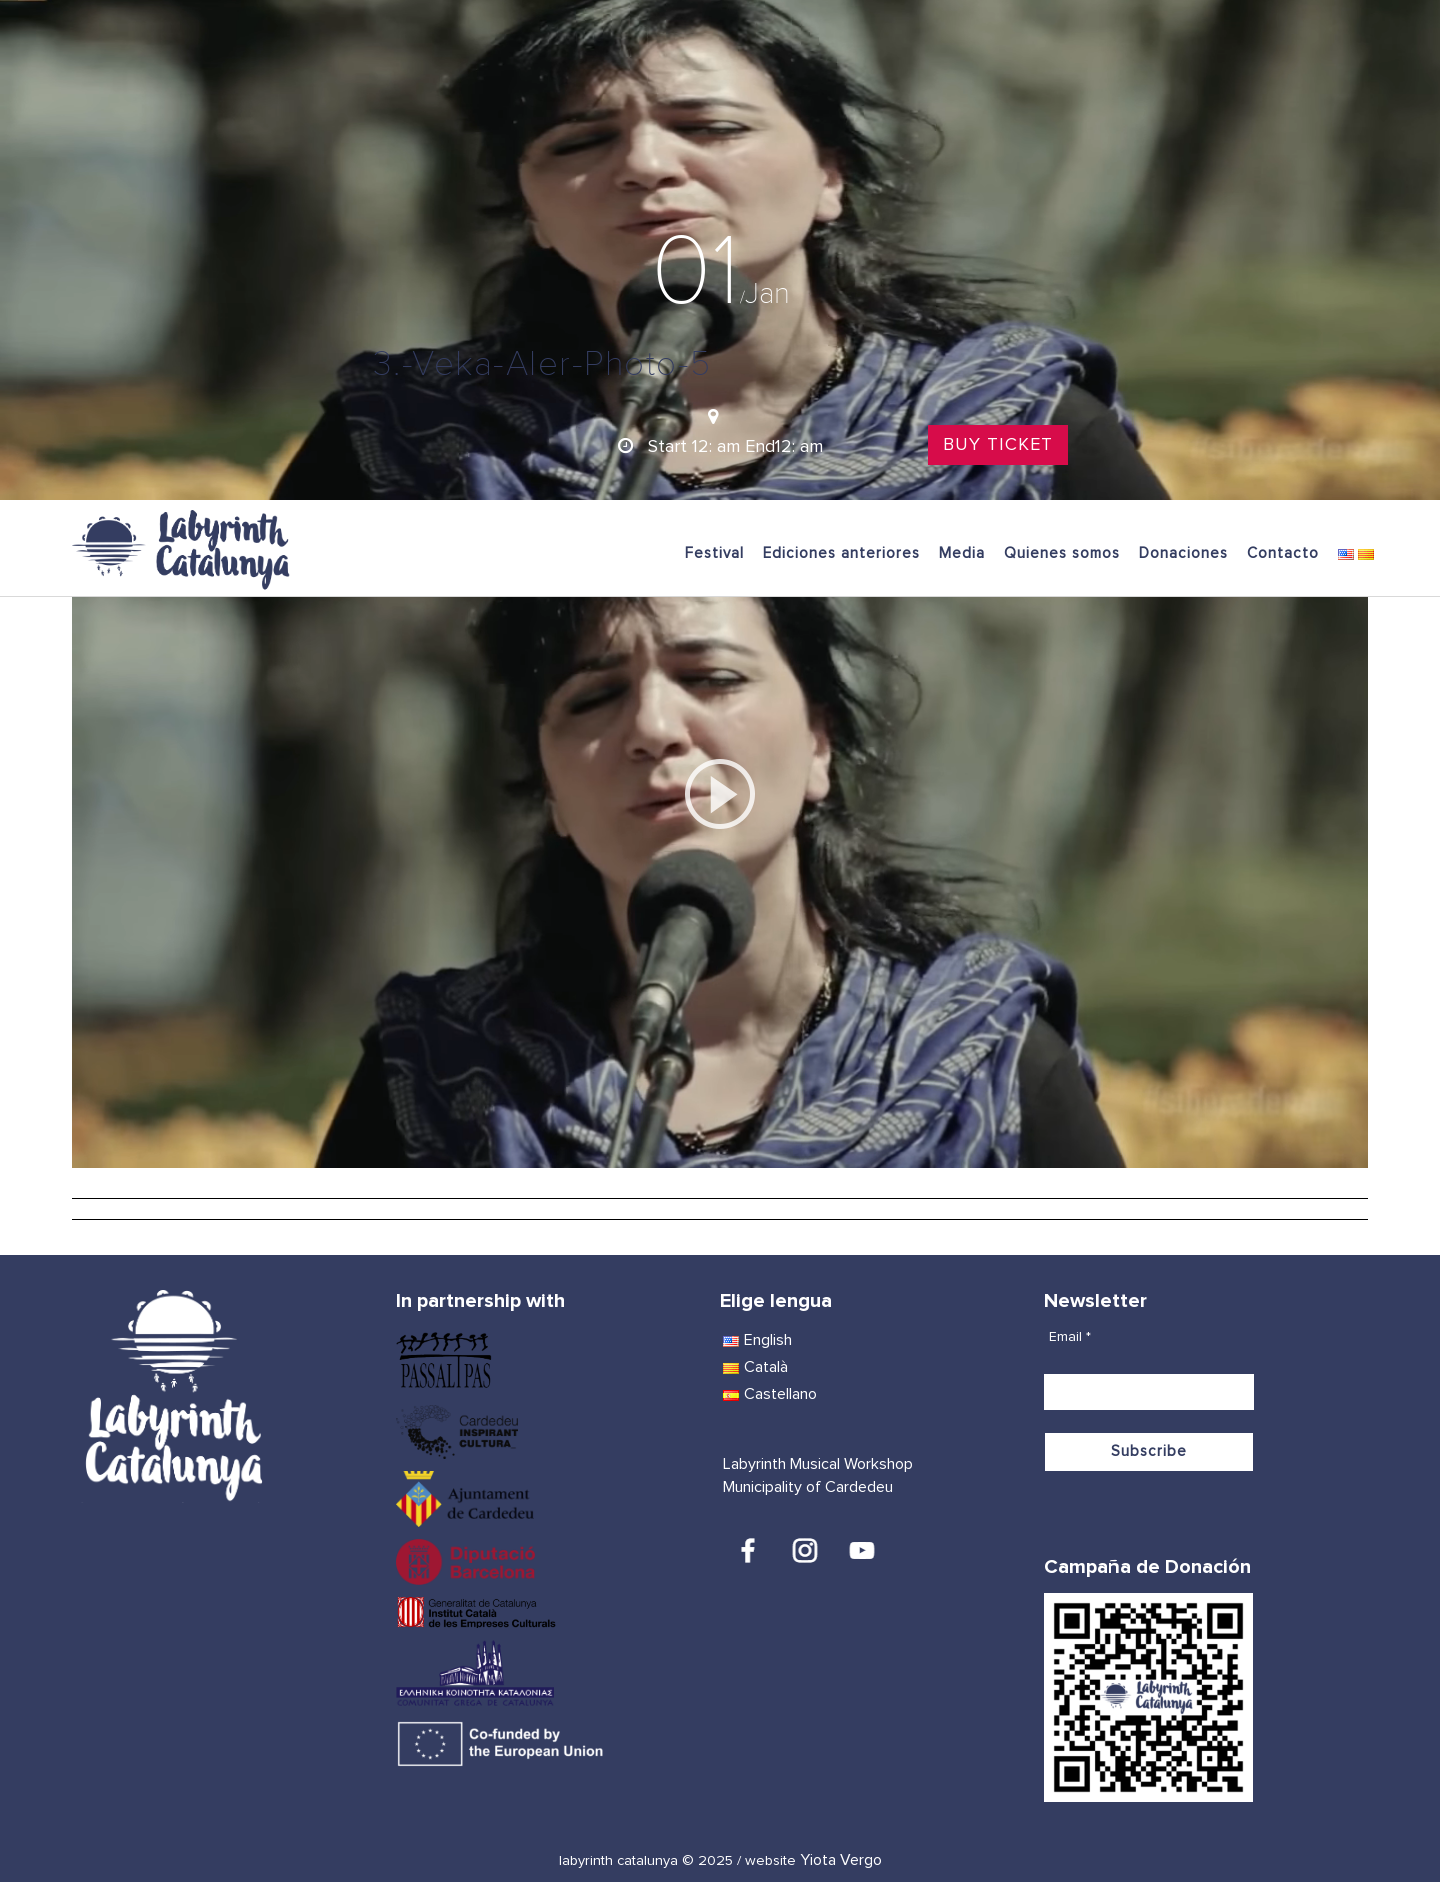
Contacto (1283, 553)
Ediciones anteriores (841, 553)
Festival (714, 553)
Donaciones (1183, 553)
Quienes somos (1062, 553)
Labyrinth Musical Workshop (818, 1464)
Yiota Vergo (841, 1860)
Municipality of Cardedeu (808, 1487)
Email (1070, 1337)
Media (962, 553)
